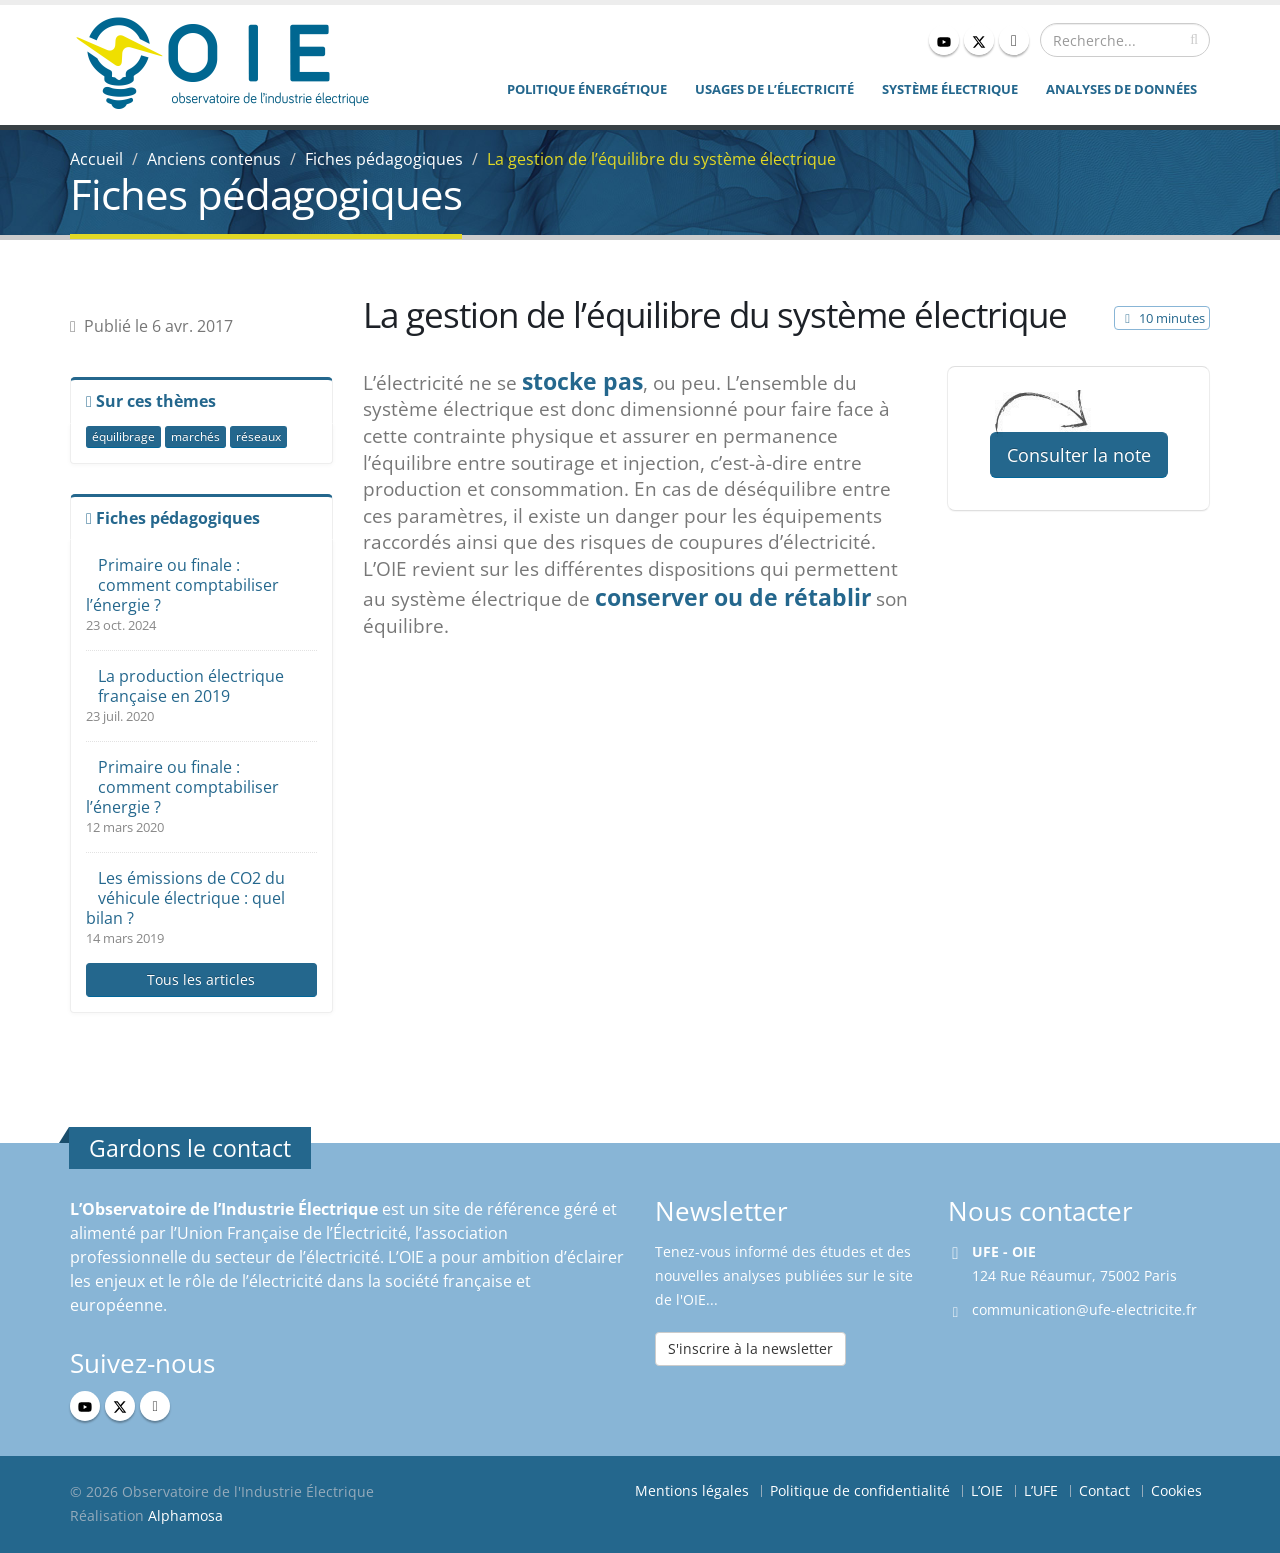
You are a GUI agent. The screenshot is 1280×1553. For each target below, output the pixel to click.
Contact (1104, 1490)
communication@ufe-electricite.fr (1084, 1309)
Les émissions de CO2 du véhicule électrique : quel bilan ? (185, 898)
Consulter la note (1079, 455)
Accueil (96, 159)
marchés (195, 436)
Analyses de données (1121, 89)
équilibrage (123, 436)
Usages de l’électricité (774, 89)
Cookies (1176, 1490)
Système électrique (950, 89)
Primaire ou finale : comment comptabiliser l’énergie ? (182, 585)
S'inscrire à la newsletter (750, 1348)
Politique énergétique (587, 89)
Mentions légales (692, 1490)
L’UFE (1041, 1490)
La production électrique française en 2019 (191, 686)
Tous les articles (201, 979)
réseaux (258, 436)
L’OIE (987, 1490)
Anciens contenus (214, 159)
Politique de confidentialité (860, 1490)
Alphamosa (185, 1515)
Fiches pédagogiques (384, 159)
